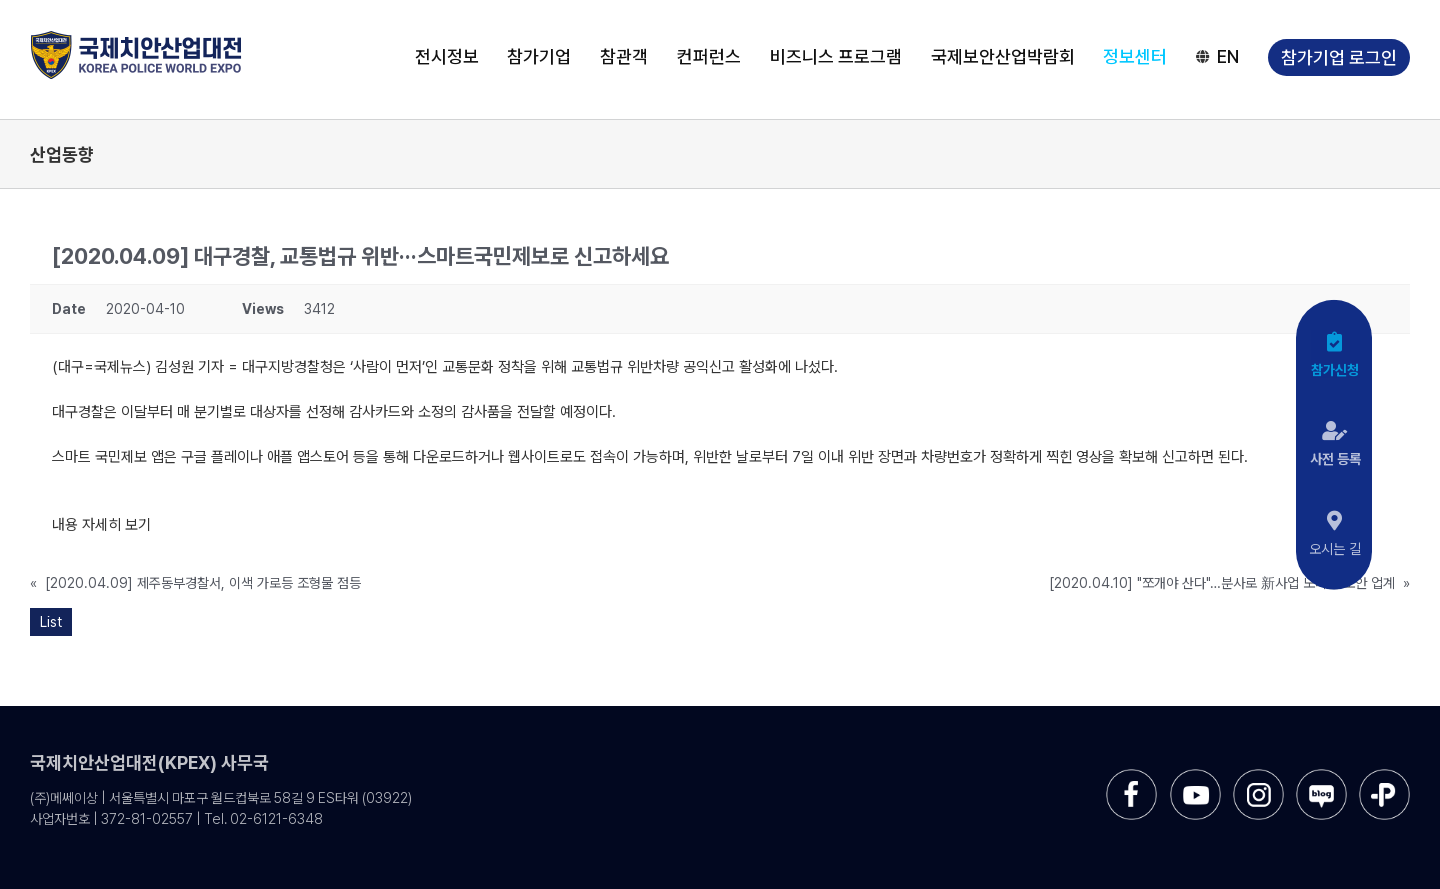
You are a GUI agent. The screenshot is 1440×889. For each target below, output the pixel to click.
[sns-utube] (1195, 776)
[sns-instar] (1258, 776)
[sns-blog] (1321, 776)
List (51, 622)
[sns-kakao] (1384, 776)
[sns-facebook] (1131, 776)
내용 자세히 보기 (101, 525)
